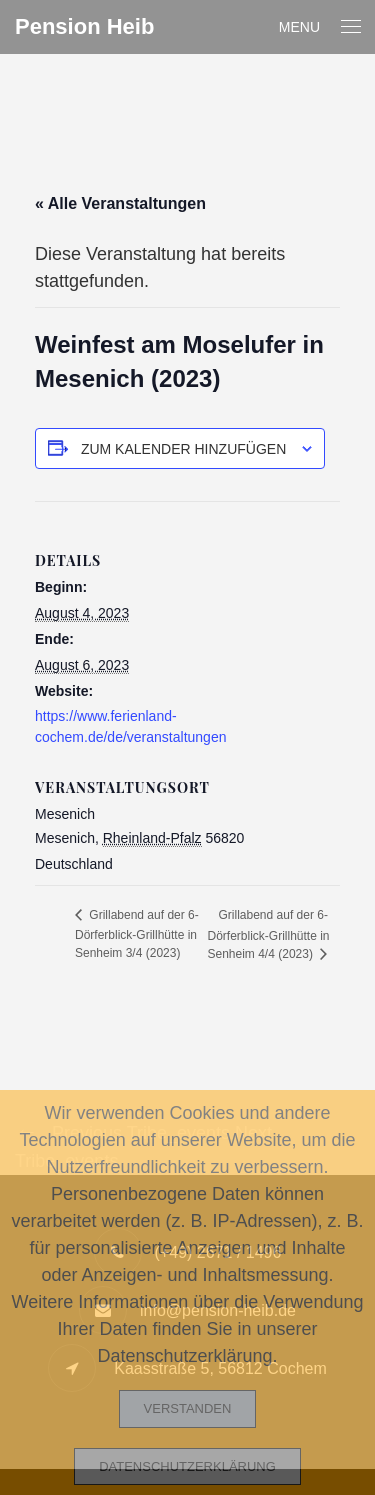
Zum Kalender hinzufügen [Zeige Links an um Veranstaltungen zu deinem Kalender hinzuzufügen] (183, 449)
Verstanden (188, 1408)
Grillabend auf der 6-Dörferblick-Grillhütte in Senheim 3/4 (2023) (137, 934)
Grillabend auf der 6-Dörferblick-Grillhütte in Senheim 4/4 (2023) (269, 934)
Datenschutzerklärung (187, 1466)
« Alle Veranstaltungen (120, 203)
